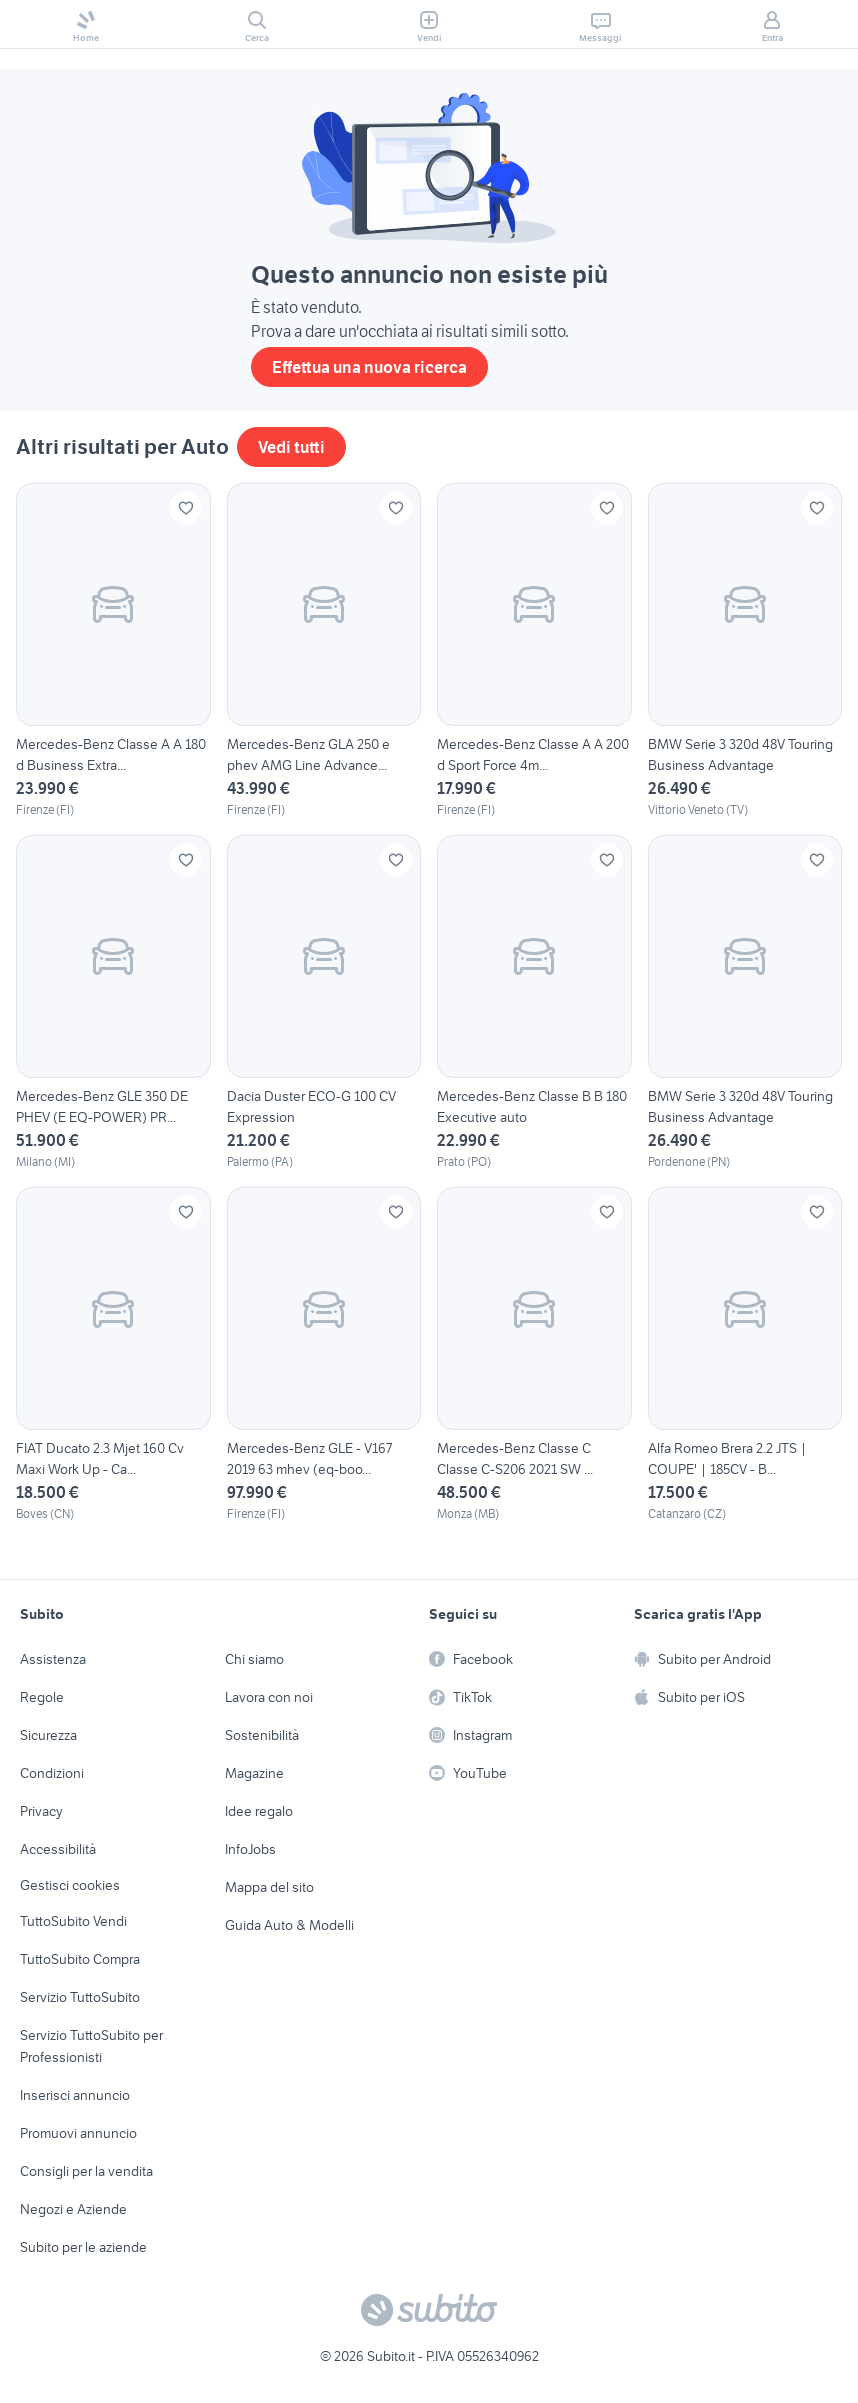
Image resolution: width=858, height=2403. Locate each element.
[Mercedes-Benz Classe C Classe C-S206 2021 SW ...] (534, 1355)
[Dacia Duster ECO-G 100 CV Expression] (324, 1003)
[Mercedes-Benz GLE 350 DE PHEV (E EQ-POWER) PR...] (113, 1003)
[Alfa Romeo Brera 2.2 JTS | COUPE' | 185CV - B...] (745, 1355)
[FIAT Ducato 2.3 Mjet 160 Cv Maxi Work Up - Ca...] (113, 1355)
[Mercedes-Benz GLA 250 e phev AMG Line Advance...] (324, 651)
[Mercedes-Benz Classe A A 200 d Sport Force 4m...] (534, 651)
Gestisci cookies (70, 1885)
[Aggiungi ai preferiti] (186, 508)
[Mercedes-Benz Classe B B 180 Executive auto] (534, 1003)
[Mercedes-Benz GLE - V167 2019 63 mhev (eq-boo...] (324, 1355)
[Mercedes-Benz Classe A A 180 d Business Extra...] (113, 651)
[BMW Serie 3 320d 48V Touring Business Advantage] (745, 651)
